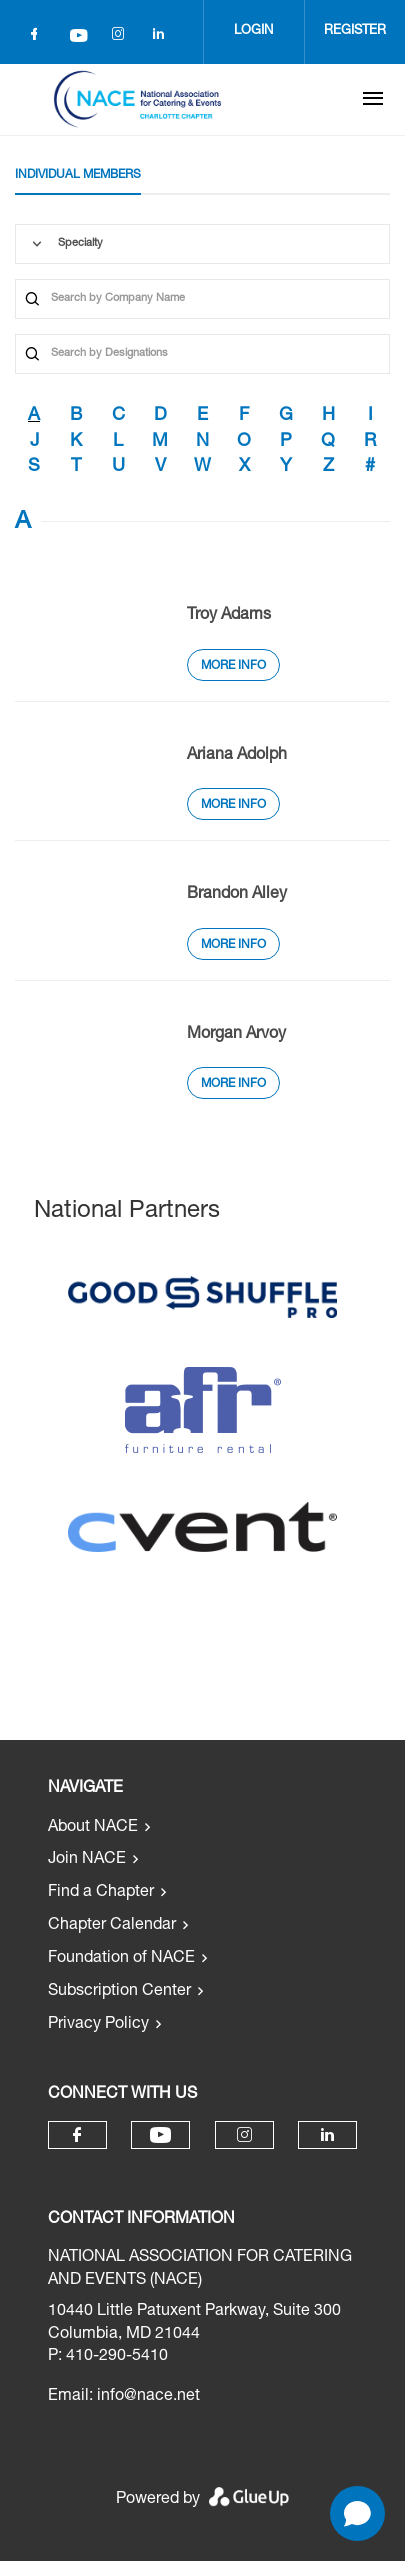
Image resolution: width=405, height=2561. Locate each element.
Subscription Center (119, 1992)
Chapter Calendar (112, 1926)
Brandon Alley (237, 895)
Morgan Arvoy (236, 1035)
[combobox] (202, 244)
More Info (233, 666)
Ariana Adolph (237, 756)
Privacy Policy (98, 2025)
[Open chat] (357, 2513)
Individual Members (78, 175)
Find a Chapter (101, 1893)
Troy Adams (229, 616)
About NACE (93, 1828)
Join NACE (87, 1860)
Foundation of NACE (121, 1959)
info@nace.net (148, 2397)
